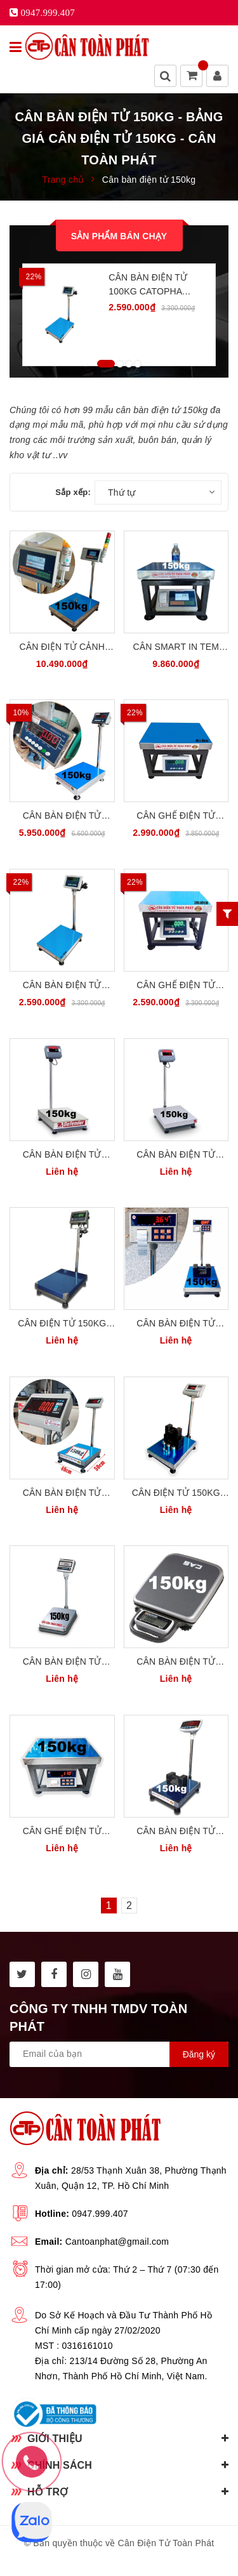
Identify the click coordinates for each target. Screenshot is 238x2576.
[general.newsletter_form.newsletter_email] (119, 2054)
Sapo (147, 2558)
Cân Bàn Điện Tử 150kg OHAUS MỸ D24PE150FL (175, 1155)
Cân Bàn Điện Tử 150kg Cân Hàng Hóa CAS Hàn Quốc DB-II (62, 1662)
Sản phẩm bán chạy (119, 236)
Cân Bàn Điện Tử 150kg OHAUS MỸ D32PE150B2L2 (62, 1155)
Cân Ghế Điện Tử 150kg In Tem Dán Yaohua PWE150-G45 (62, 1832)
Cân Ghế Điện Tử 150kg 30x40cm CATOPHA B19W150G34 (176, 986)
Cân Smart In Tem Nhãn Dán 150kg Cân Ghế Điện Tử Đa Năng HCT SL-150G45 (176, 648)
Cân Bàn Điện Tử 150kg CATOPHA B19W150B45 (62, 986)
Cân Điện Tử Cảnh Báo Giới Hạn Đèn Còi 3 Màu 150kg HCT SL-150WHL (62, 648)
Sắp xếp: (73, 492)
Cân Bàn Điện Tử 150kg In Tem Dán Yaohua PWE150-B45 (176, 1324)
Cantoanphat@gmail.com (117, 2241)
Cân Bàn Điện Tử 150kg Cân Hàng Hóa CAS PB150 (176, 1662)
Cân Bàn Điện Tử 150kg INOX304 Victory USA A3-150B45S (62, 816)
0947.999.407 (100, 2214)
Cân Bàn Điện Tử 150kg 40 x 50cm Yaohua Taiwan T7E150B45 (62, 1494)
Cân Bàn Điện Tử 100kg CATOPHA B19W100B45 (148, 285)
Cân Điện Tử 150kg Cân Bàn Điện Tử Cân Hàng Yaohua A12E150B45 (176, 1494)
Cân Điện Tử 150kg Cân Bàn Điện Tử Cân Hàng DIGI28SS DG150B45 (62, 1324)
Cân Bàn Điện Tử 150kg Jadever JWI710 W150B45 (175, 1832)
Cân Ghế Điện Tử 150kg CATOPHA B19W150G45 (175, 816)
